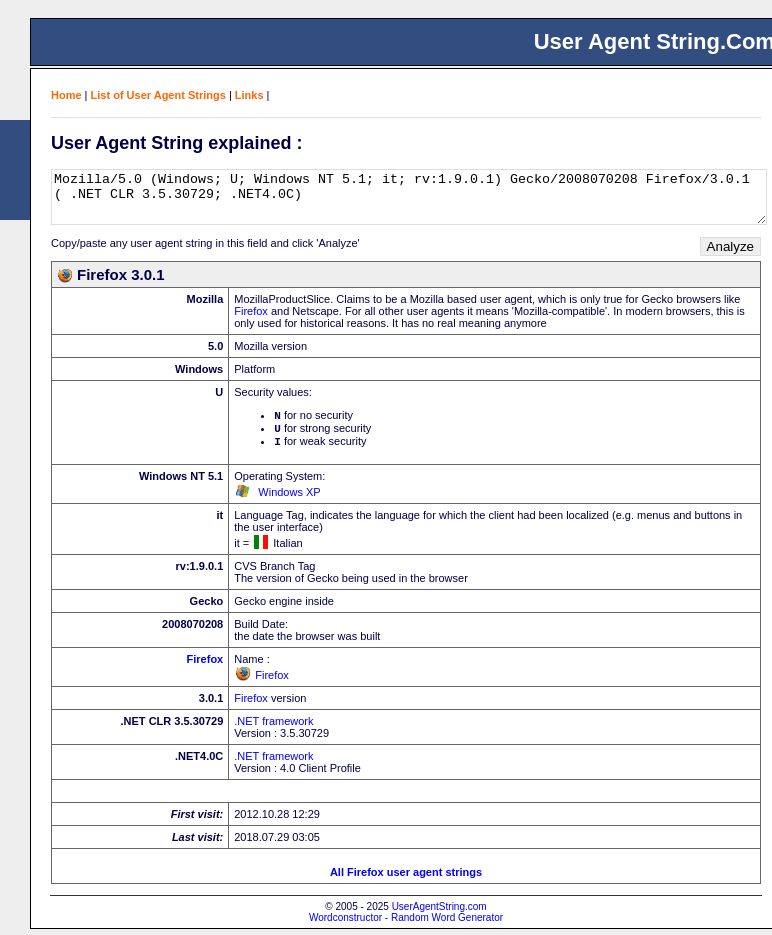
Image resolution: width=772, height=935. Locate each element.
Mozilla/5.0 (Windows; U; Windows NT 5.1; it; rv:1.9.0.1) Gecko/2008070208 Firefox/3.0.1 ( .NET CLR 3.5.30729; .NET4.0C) (409, 197)
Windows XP (289, 498)
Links (249, 95)
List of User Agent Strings (158, 95)
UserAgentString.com (439, 912)
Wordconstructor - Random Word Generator (406, 923)
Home (66, 95)
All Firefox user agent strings (406, 878)
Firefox (251, 311)
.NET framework (273, 727)
